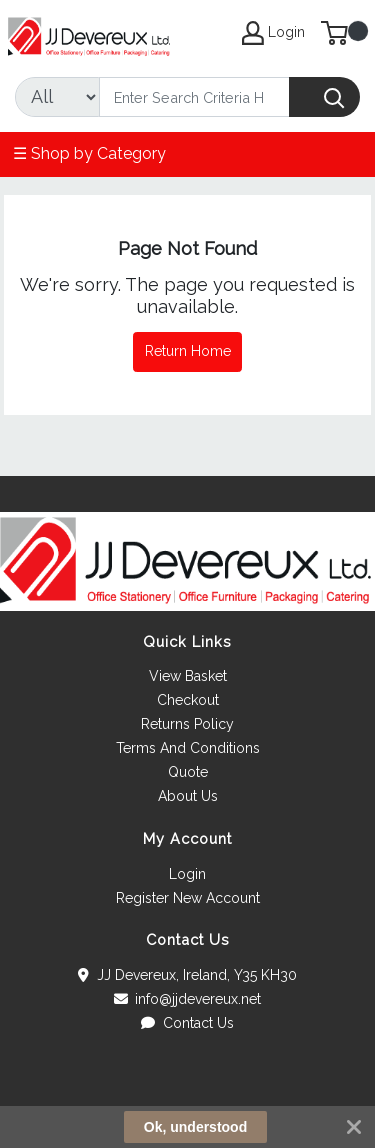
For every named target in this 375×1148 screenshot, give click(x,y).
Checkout (188, 700)
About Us (188, 796)
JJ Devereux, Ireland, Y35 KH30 (187, 975)
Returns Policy (187, 724)
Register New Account (188, 898)
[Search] (194, 97)
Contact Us (187, 1023)
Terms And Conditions (188, 748)
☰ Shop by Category (89, 153)
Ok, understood (195, 1127)
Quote (188, 772)
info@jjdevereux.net (188, 999)
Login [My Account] (273, 33)
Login (187, 874)
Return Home (188, 351)
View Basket (188, 676)
